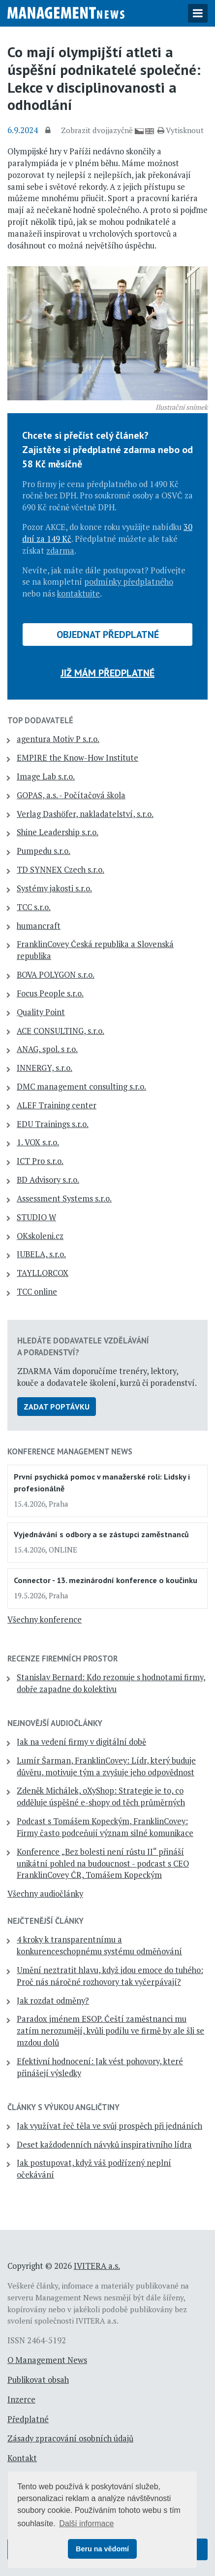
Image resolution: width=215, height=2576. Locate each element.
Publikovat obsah (38, 2379)
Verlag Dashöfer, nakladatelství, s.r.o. (85, 814)
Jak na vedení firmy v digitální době (81, 1741)
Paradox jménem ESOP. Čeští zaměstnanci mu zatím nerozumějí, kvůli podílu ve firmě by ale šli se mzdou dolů (110, 2030)
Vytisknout (180, 130)
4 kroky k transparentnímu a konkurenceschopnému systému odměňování (99, 1945)
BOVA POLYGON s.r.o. (55, 974)
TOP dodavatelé (40, 720)
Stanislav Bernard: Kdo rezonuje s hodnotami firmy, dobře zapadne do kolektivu (111, 1683)
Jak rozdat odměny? (53, 2000)
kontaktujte (78, 593)
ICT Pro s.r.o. (40, 1161)
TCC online (37, 1291)
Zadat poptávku (57, 1407)
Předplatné (28, 2419)
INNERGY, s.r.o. (44, 1067)
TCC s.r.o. (34, 907)
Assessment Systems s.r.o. (64, 1198)
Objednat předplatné (108, 634)
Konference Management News (69, 1451)
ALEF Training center (56, 1105)
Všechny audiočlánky (45, 1893)
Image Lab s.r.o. (46, 776)
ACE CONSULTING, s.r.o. (60, 1030)
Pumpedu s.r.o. (43, 851)
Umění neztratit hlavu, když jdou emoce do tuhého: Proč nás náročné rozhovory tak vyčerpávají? (110, 1976)
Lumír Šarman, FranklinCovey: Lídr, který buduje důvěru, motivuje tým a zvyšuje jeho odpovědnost (106, 1766)
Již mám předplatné (107, 673)
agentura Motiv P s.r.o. (58, 739)
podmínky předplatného (128, 581)
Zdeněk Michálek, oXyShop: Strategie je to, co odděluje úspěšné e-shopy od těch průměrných (101, 1796)
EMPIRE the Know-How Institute (77, 757)
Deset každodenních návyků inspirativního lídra (104, 2144)
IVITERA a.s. (97, 2265)
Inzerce (21, 2399)
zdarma (60, 550)
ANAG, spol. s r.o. (47, 1049)
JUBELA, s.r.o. (41, 1254)
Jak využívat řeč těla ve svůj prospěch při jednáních (109, 2125)
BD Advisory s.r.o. (48, 1179)
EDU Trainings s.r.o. (53, 1124)
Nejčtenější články (45, 1920)
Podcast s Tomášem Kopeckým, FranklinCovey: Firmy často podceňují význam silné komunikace (105, 1827)
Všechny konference (44, 1619)
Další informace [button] (86, 2523)
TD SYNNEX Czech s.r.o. (60, 869)
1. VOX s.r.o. (38, 1142)
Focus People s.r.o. (50, 993)
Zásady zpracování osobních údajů (70, 2438)
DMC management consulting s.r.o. (81, 1086)
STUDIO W (36, 1217)
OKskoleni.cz (40, 1236)
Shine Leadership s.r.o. (57, 832)
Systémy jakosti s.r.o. (54, 888)
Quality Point (41, 1012)
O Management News (47, 2360)
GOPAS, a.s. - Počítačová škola (71, 795)
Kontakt (22, 2458)
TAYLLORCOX (42, 1273)
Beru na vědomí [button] (102, 2549)
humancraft (39, 925)
